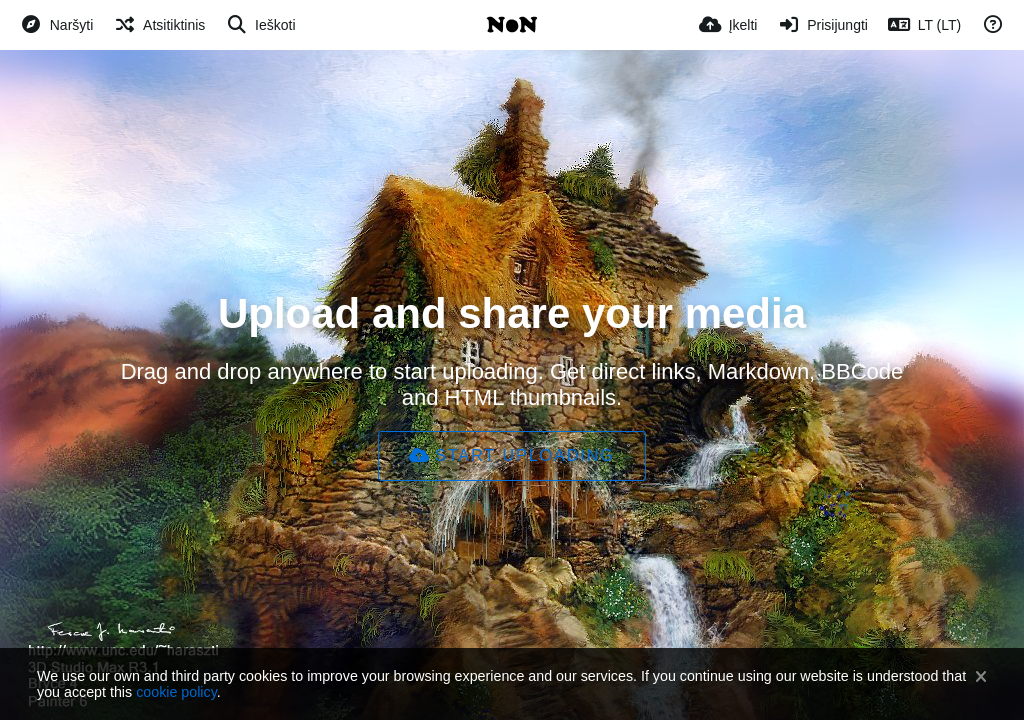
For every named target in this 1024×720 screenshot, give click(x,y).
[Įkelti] (728, 25)
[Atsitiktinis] (159, 25)
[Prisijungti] (822, 25)
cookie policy (176, 692)
